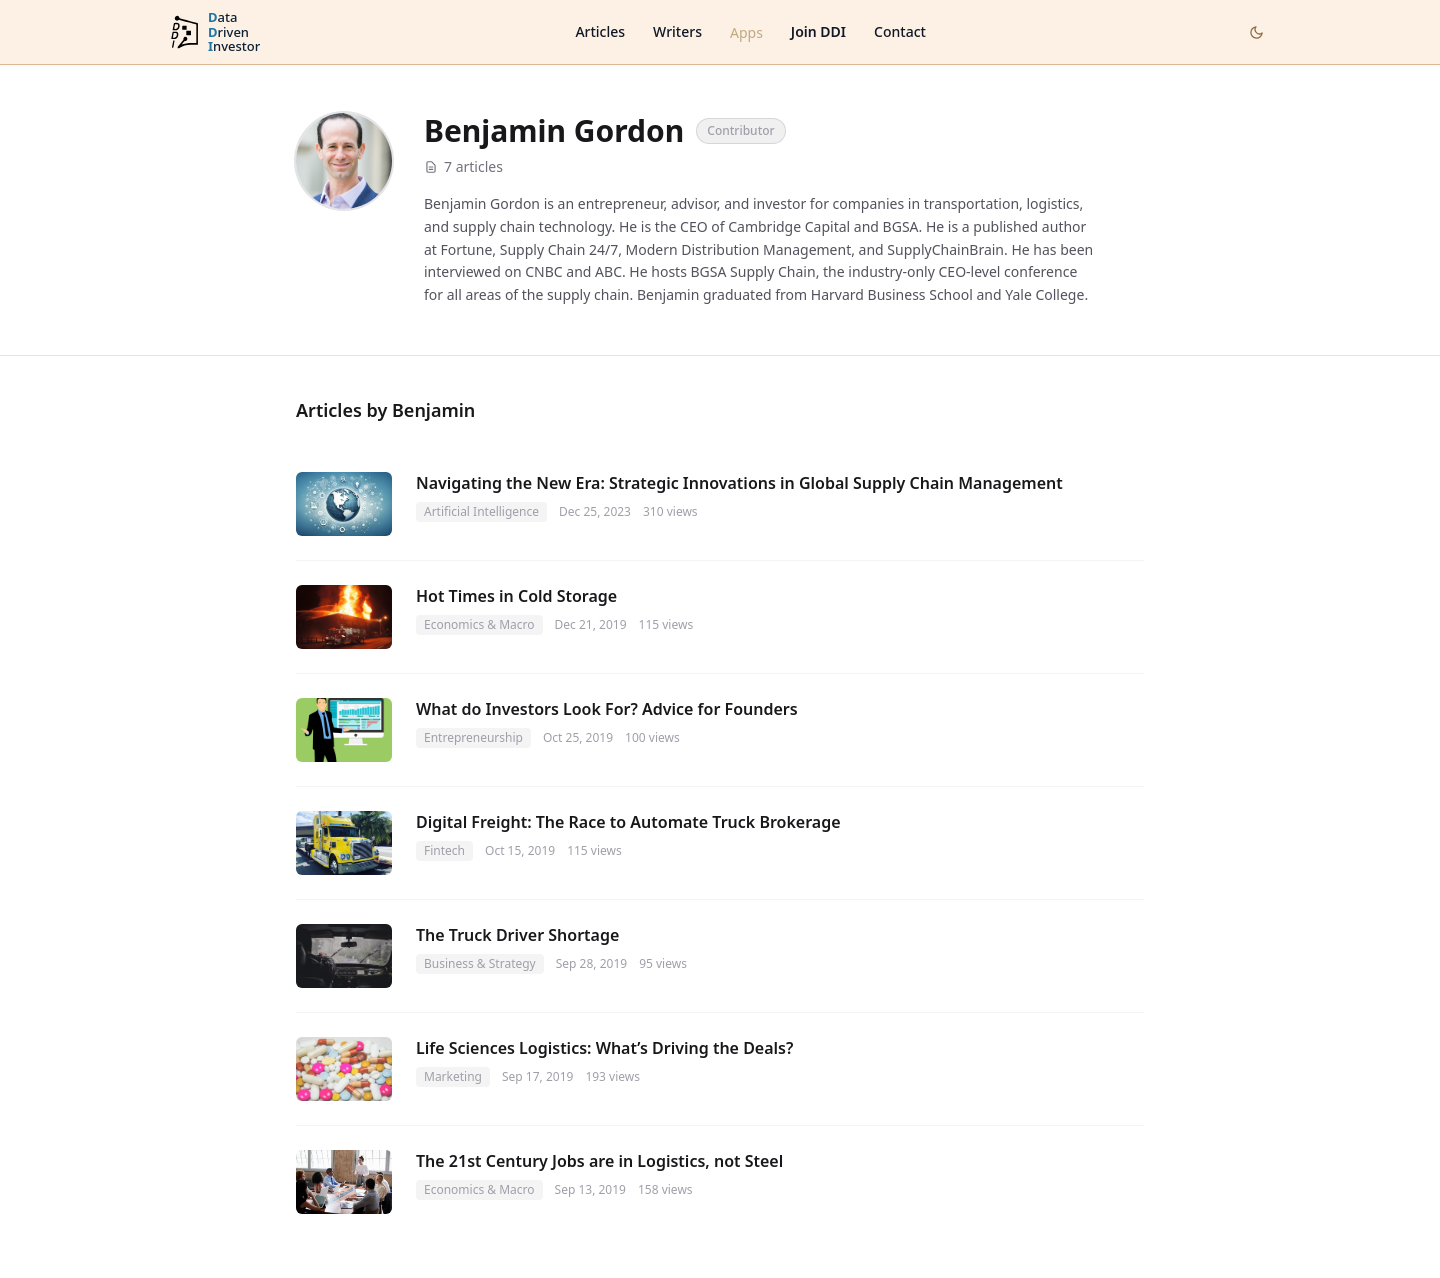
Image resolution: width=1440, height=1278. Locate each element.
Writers (677, 31)
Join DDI (818, 31)
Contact (900, 31)
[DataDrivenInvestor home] (214, 32)
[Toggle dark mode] (1256, 32)
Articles (600, 31)
